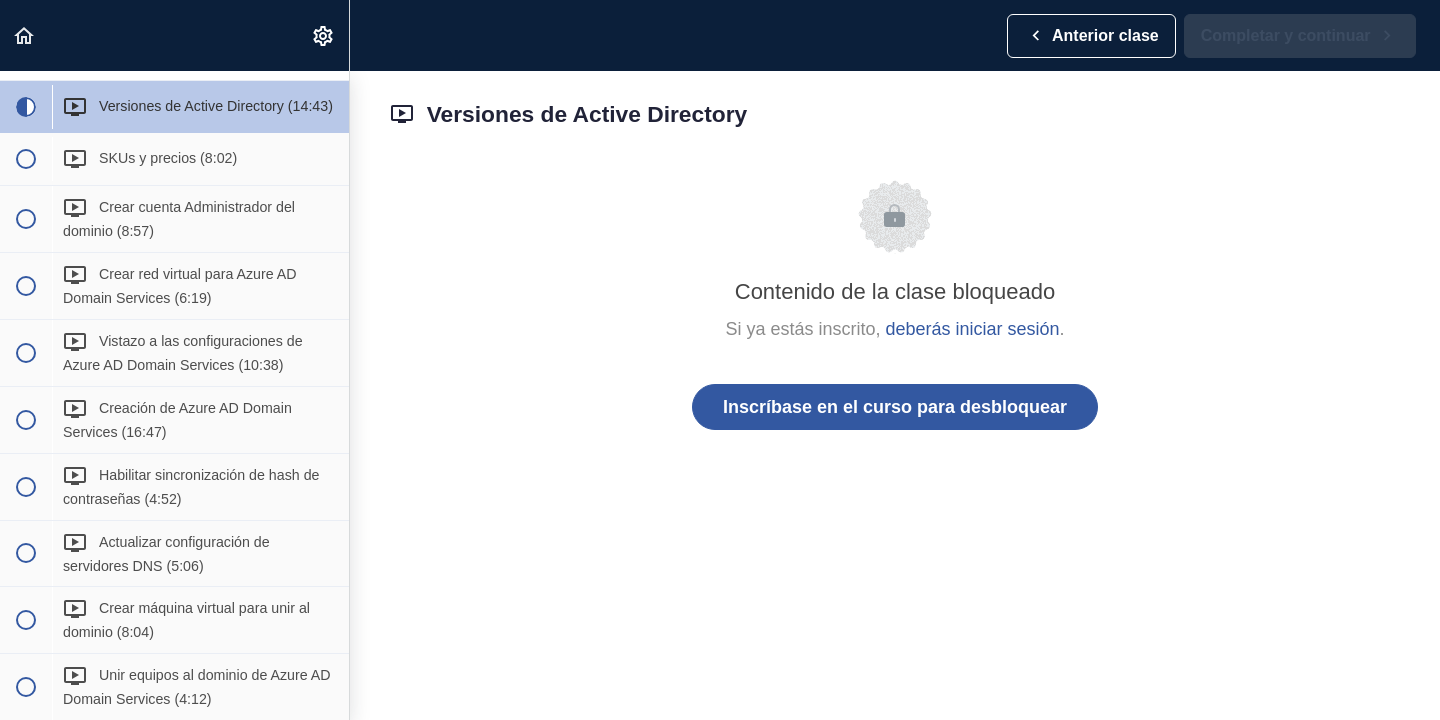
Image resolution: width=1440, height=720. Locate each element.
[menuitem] (324, 35)
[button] (25, 35)
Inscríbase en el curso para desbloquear (895, 407)
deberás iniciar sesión (972, 329)
